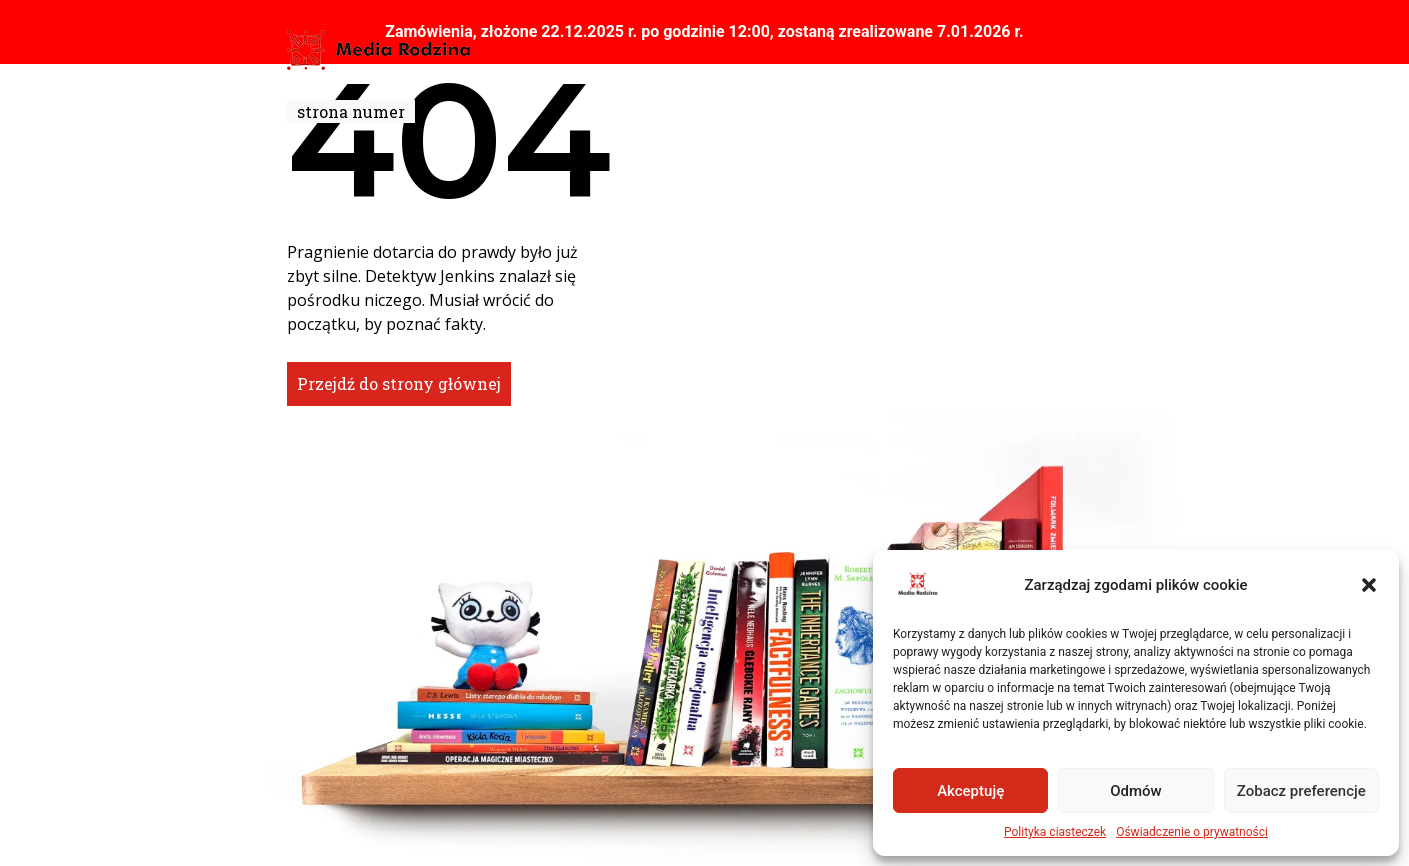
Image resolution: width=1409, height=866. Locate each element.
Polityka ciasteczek (1055, 832)
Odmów (1136, 791)
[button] (1369, 585)
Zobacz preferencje (1301, 791)
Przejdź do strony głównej (399, 383)
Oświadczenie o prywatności (1192, 832)
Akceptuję (970, 791)
